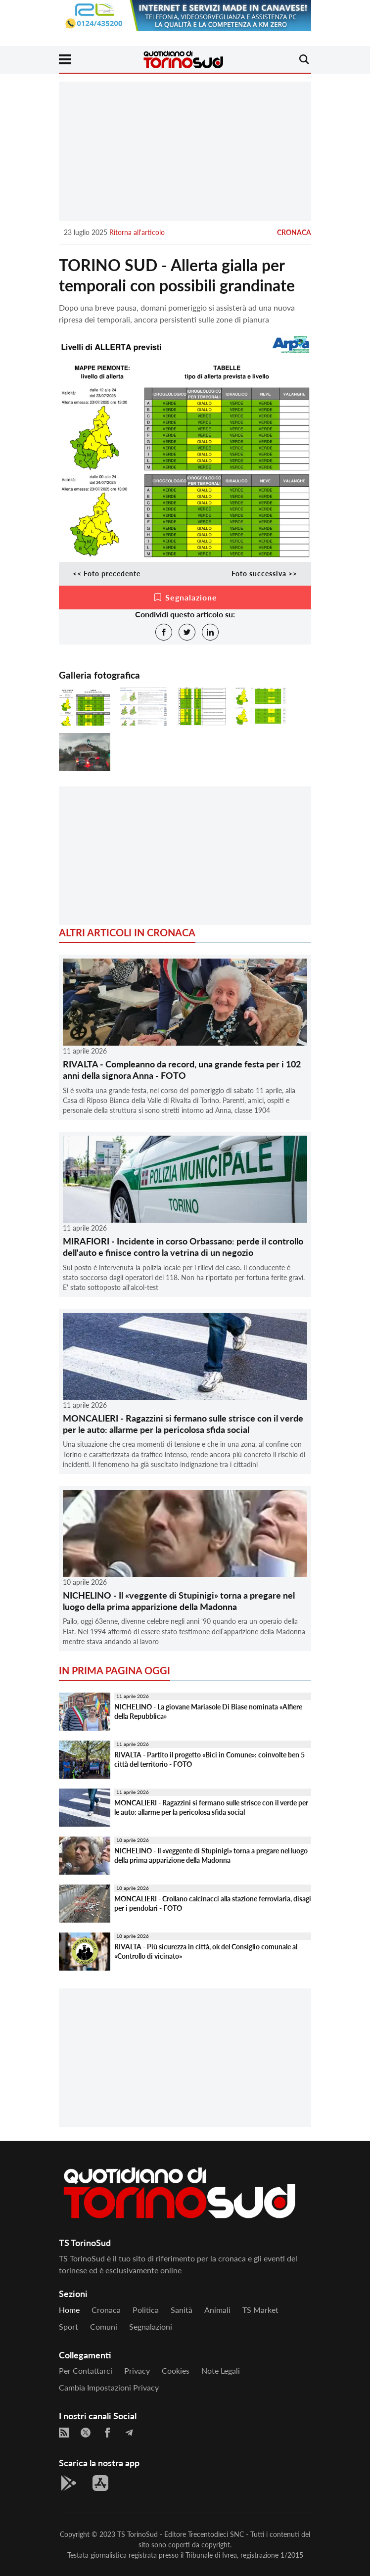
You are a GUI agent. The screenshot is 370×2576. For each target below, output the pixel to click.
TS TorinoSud (137, 2534)
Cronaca (294, 232)
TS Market (260, 2309)
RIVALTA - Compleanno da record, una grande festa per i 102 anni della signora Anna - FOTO (182, 1069)
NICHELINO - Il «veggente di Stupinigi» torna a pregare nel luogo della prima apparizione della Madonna (179, 1601)
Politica (146, 2309)
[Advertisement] (185, 151)
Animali (217, 2309)
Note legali (220, 2370)
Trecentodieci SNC (216, 2534)
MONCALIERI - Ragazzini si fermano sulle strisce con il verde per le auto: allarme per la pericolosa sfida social (183, 1424)
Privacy (137, 2370)
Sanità (181, 2309)
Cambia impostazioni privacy (109, 2387)
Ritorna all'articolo (137, 232)
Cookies (175, 2370)
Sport (68, 2326)
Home (69, 2309)
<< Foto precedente (106, 573)
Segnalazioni (150, 2326)
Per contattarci (85, 2370)
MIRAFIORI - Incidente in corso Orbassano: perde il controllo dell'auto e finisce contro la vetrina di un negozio (183, 1247)
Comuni (103, 2326)
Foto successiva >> (264, 573)
